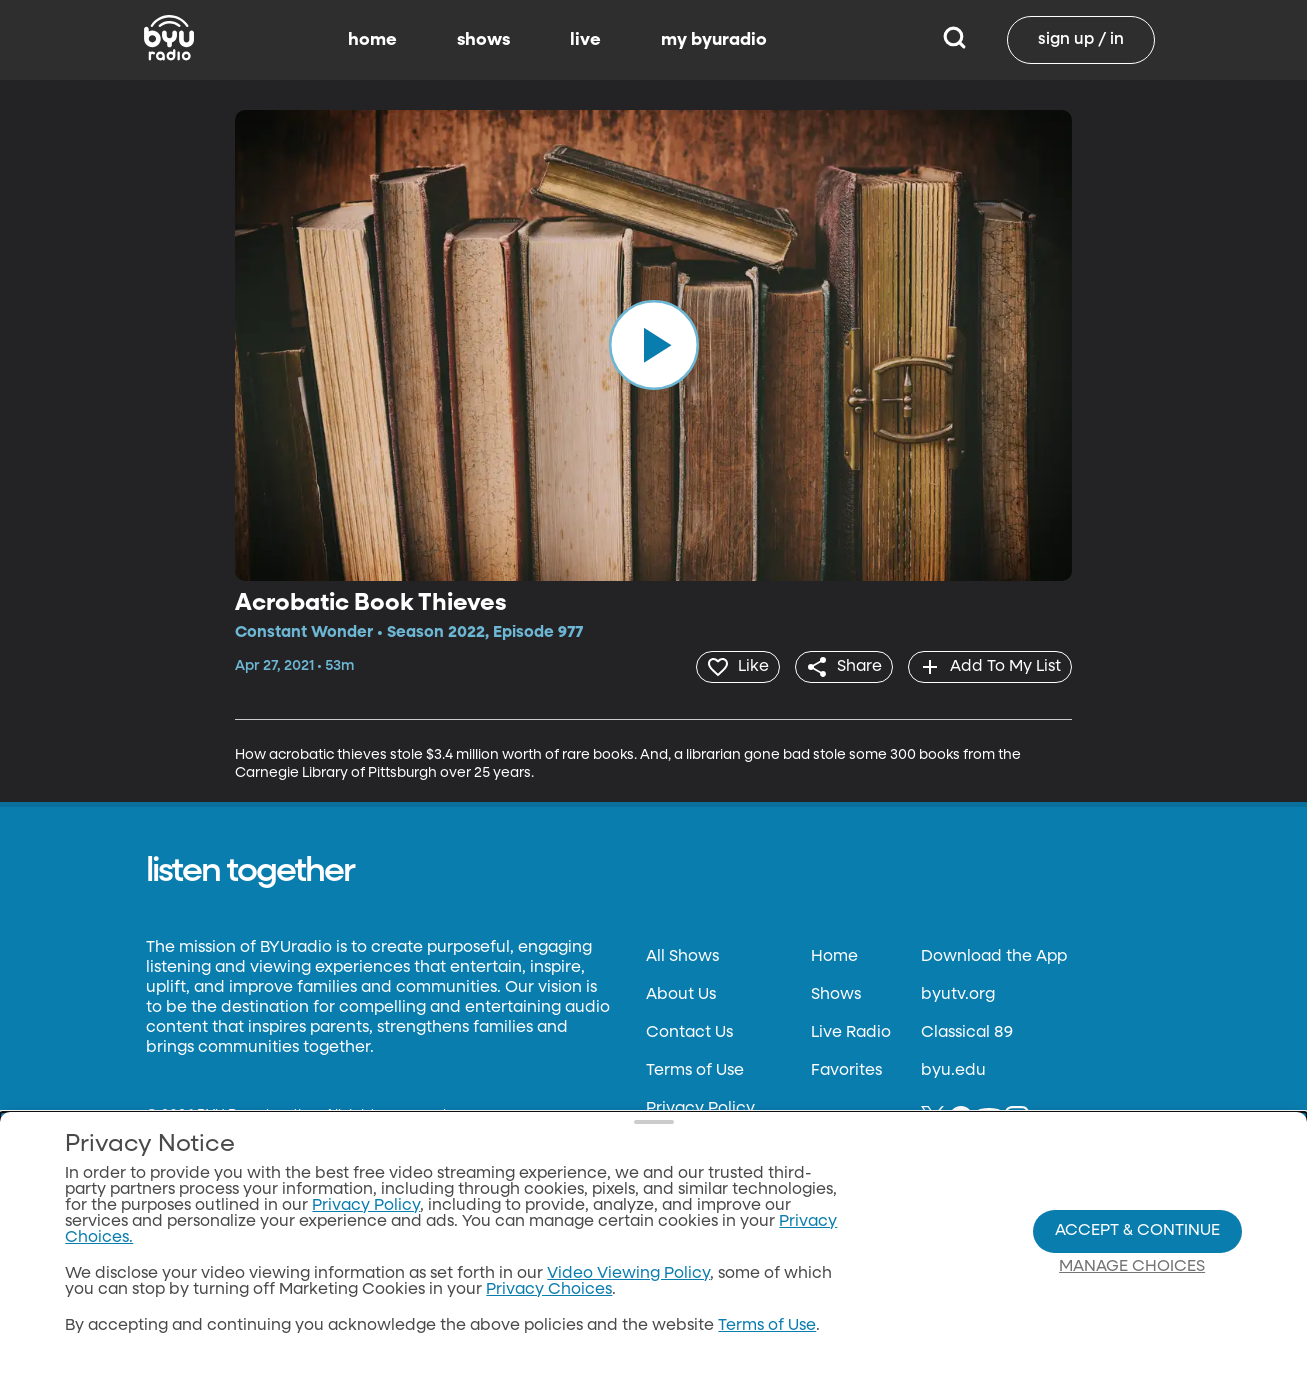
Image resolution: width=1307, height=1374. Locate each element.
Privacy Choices (549, 1290)
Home (834, 955)
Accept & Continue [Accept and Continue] (1137, 1231)
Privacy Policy (700, 1107)
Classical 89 (967, 1031)
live (585, 40)
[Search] (954, 40)
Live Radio (851, 1031)
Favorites (846, 1069)
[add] (987, 666)
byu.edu (953, 1069)
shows (483, 40)
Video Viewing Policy (628, 1274)
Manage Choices (1132, 1267)
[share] (836, 666)
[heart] (725, 666)
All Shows (682, 955)
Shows (836, 993)
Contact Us (689, 1031)
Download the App (994, 955)
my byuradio (714, 40)
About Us (681, 993)
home (372, 40)
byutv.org (958, 993)
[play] (654, 345)
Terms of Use (695, 1069)
